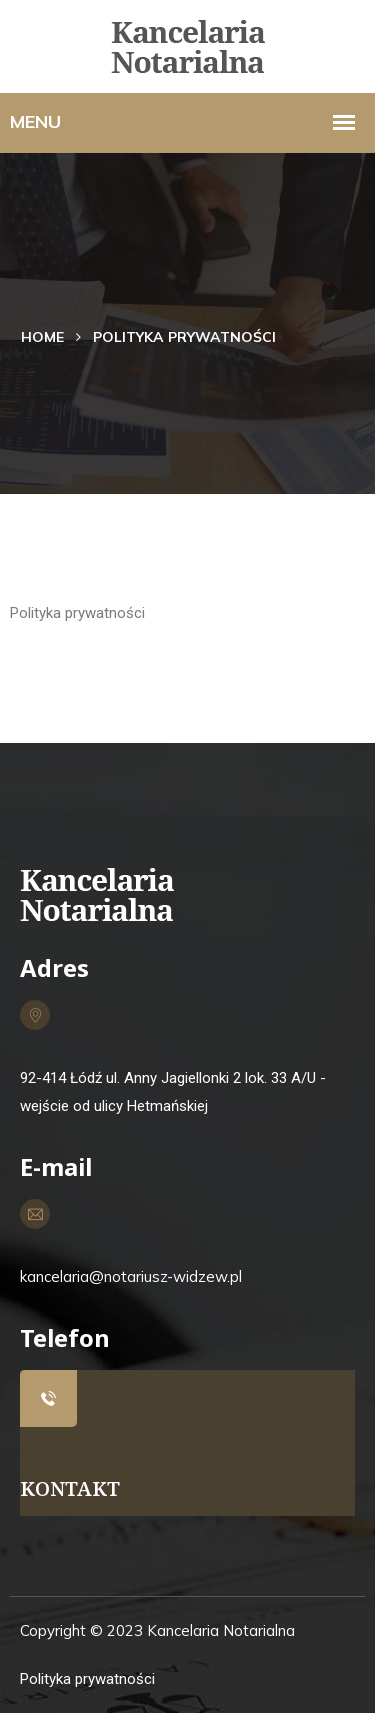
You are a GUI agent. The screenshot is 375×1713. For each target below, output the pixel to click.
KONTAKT (70, 1488)
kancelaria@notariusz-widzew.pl (131, 1276)
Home (42, 337)
